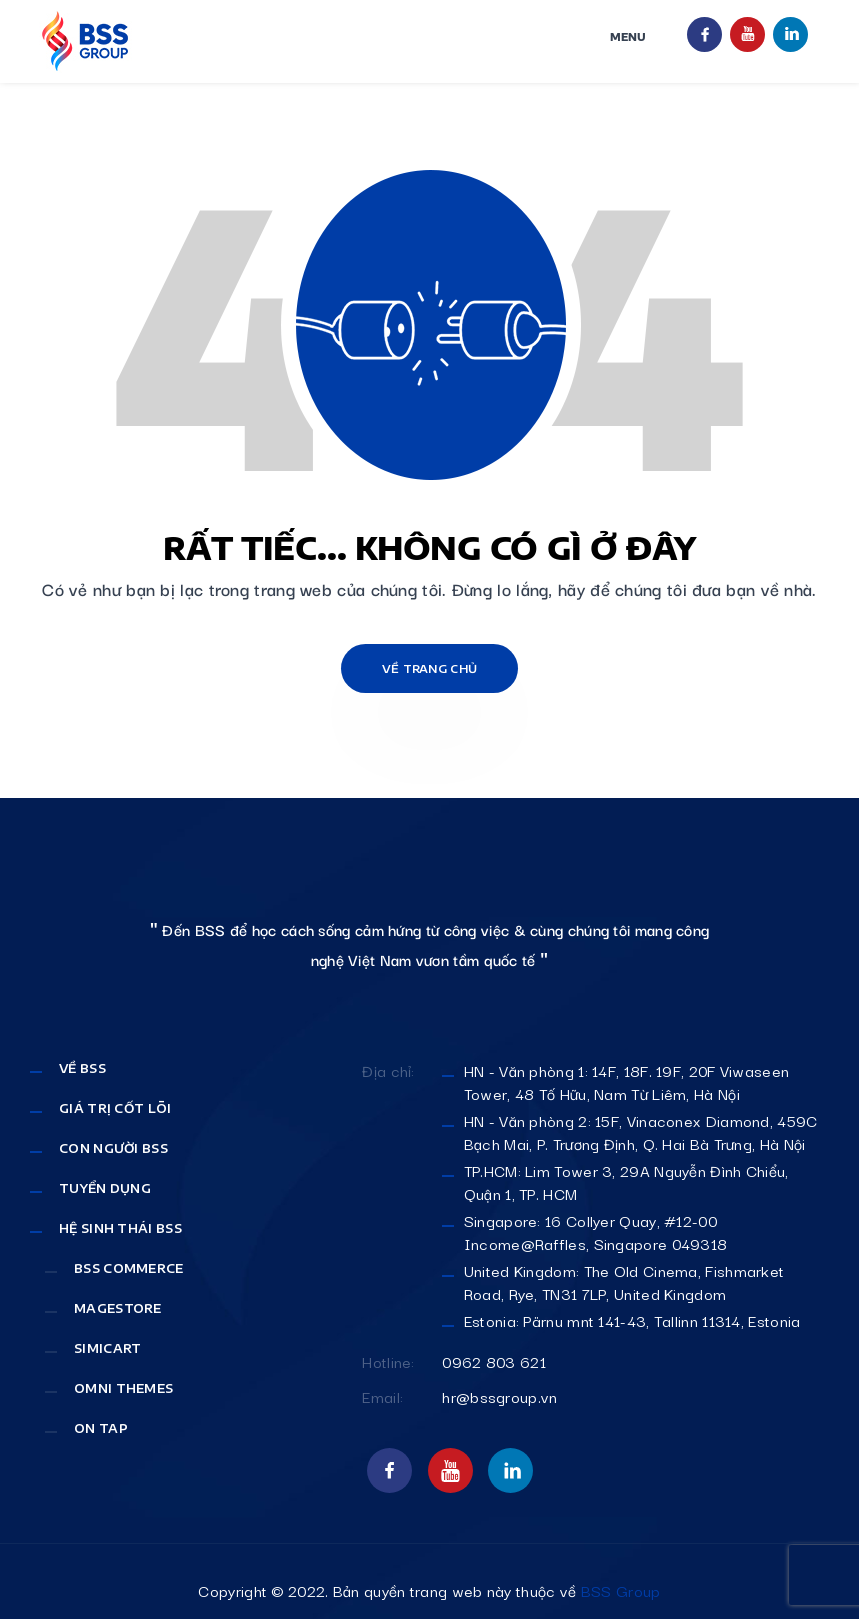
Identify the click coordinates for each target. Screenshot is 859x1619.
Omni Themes (123, 1388)
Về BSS (82, 1068)
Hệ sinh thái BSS (120, 1228)
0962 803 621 (494, 1361)
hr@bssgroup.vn (499, 1396)
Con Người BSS (113, 1148)
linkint (790, 34)
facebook (704, 34)
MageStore (118, 1308)
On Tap (101, 1428)
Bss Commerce (129, 1268)
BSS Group (621, 1590)
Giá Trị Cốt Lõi (115, 1108)
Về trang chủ (430, 668)
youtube (747, 34)
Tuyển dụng (105, 1188)
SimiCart (107, 1348)
